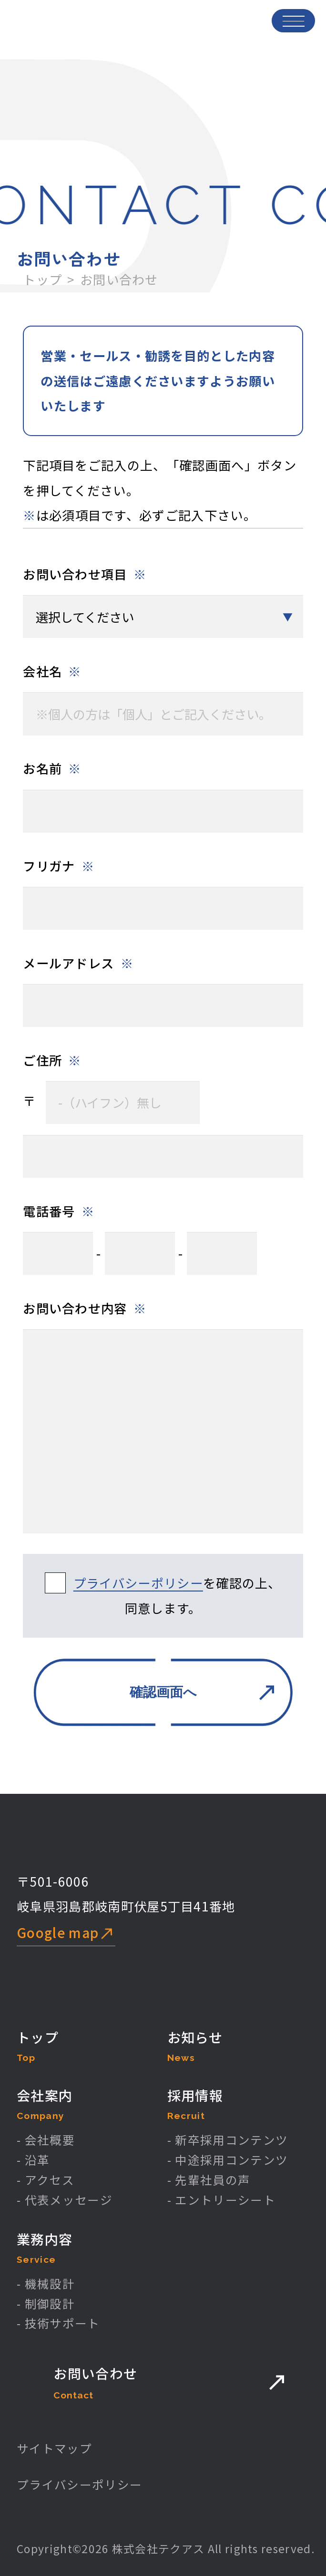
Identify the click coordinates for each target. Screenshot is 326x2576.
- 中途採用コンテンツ (227, 2159)
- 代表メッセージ (64, 2199)
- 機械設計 (46, 2283)
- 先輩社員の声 (209, 2179)
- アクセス (45, 2179)
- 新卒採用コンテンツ (227, 2139)
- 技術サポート (58, 2323)
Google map (58, 1932)
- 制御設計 (46, 2303)
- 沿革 (33, 2159)
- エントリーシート (221, 2199)
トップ (42, 279)
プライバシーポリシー (138, 1582)
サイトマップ (54, 2448)
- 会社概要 (46, 2139)
